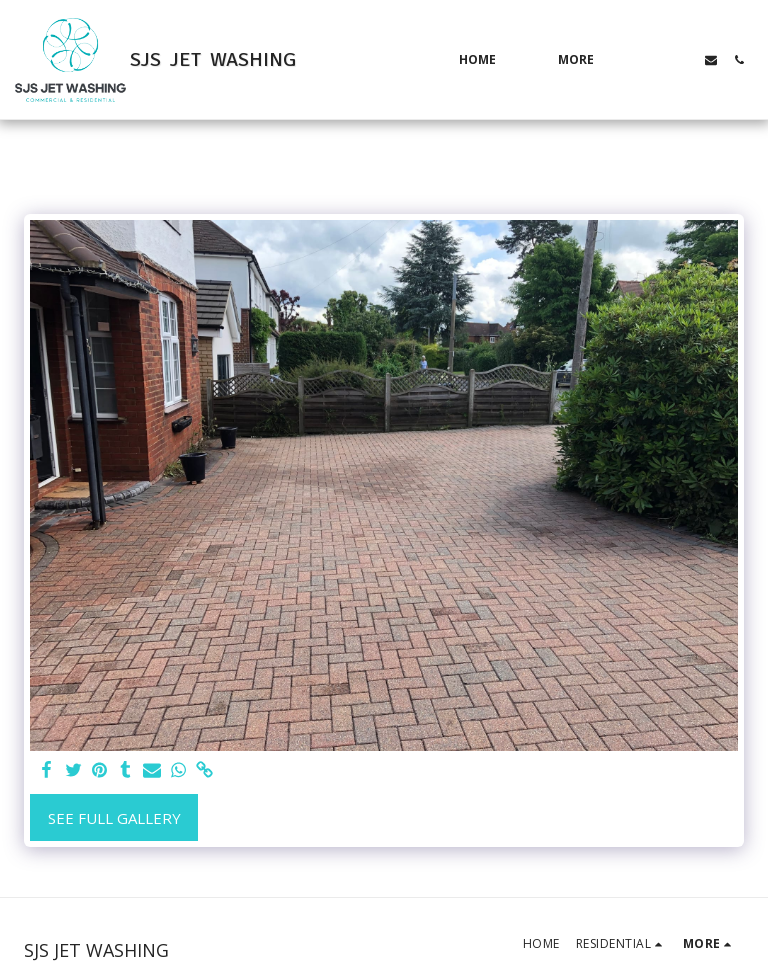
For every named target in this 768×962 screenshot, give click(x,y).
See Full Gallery (114, 818)
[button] (655, 60)
